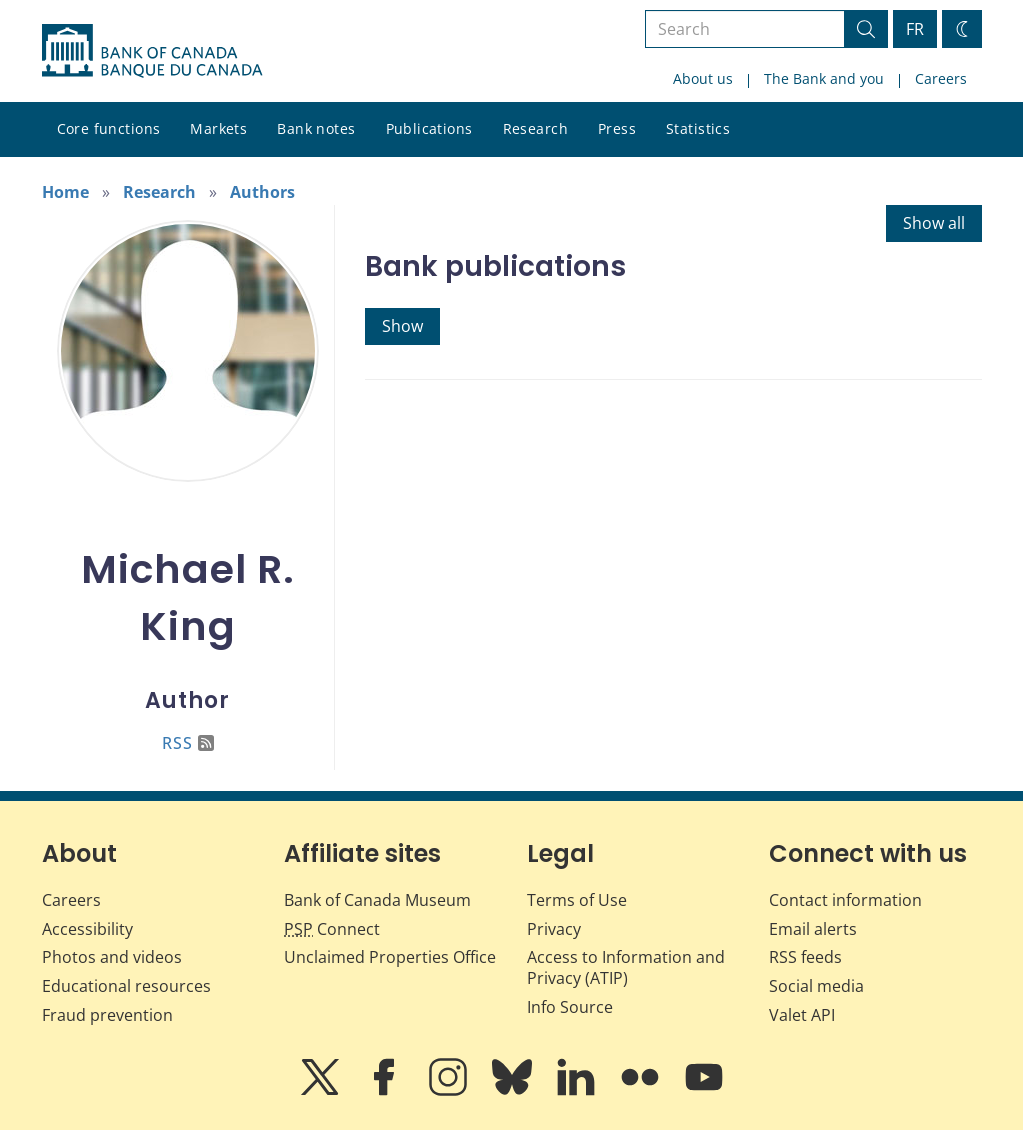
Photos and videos (112, 957)
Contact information (845, 900)
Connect (332, 929)
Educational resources (126, 986)
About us (703, 78)
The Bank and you (824, 78)
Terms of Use (577, 900)
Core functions (109, 128)
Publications (429, 128)
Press (617, 128)
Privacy (554, 929)
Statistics (698, 128)
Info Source (570, 1007)
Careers (941, 78)
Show (402, 326)
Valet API (802, 1015)
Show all (934, 223)
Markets (218, 128)
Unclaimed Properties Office (390, 957)
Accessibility (87, 929)
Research (535, 128)
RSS (188, 743)
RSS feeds (805, 957)
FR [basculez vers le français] (915, 29)
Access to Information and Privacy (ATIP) (626, 967)
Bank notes (316, 128)
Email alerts (813, 929)
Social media (816, 986)
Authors (262, 192)
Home (65, 192)
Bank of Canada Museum (377, 900)
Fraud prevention (107, 1015)
